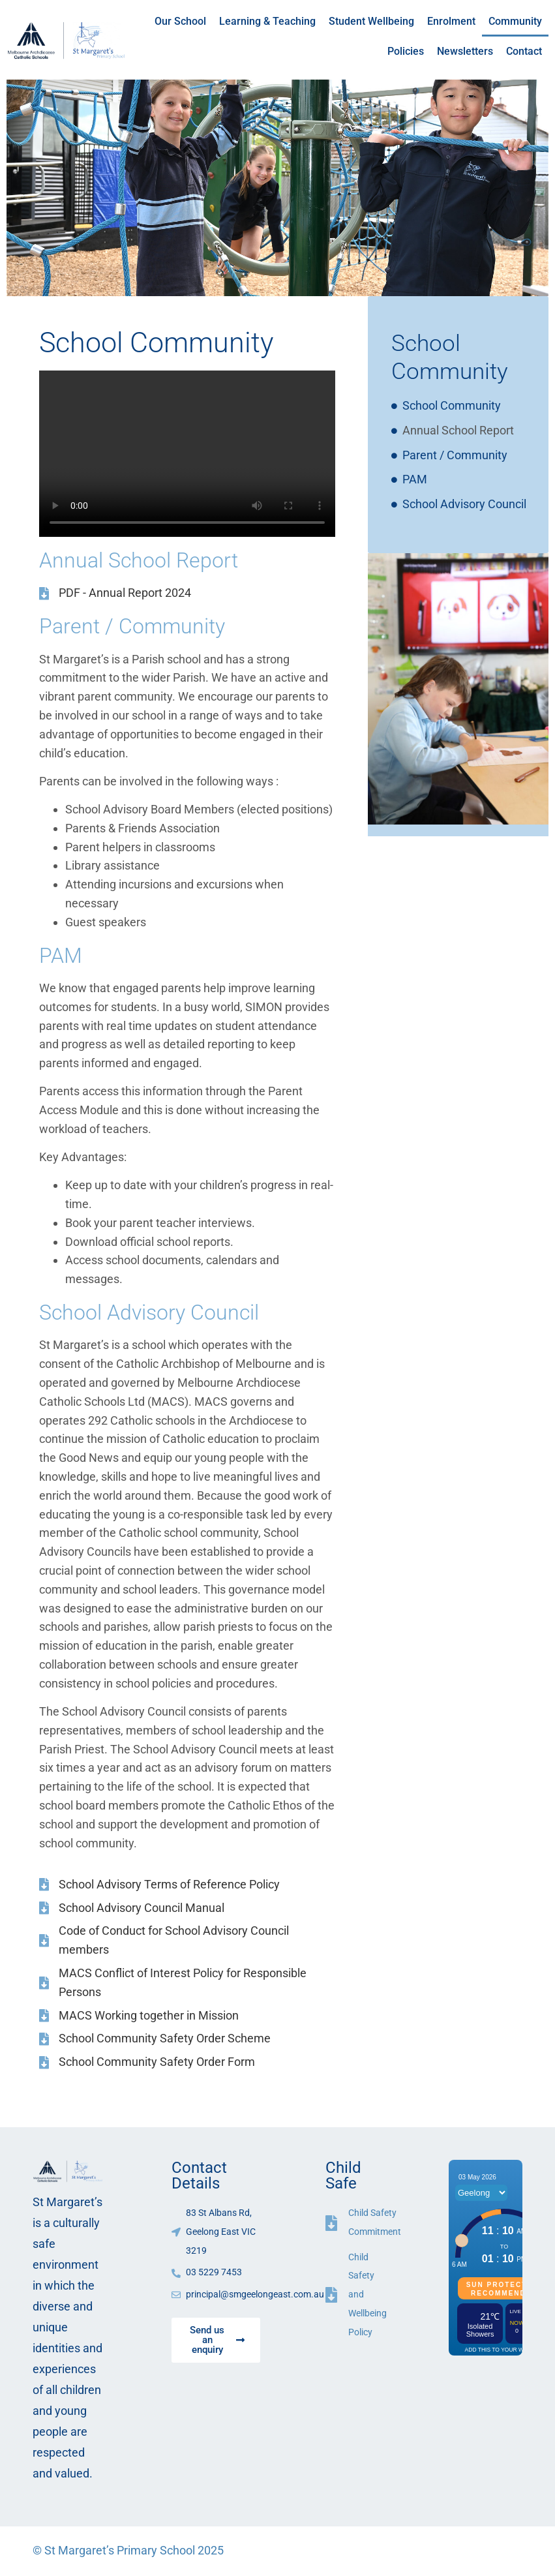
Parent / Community (454, 455)
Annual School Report (458, 430)
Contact (524, 51)
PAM (414, 479)
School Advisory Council (464, 504)
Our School (180, 21)
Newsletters (465, 51)
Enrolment (451, 21)
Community (515, 21)
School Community (451, 405)
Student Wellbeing (371, 21)
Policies (405, 51)
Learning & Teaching (267, 21)
